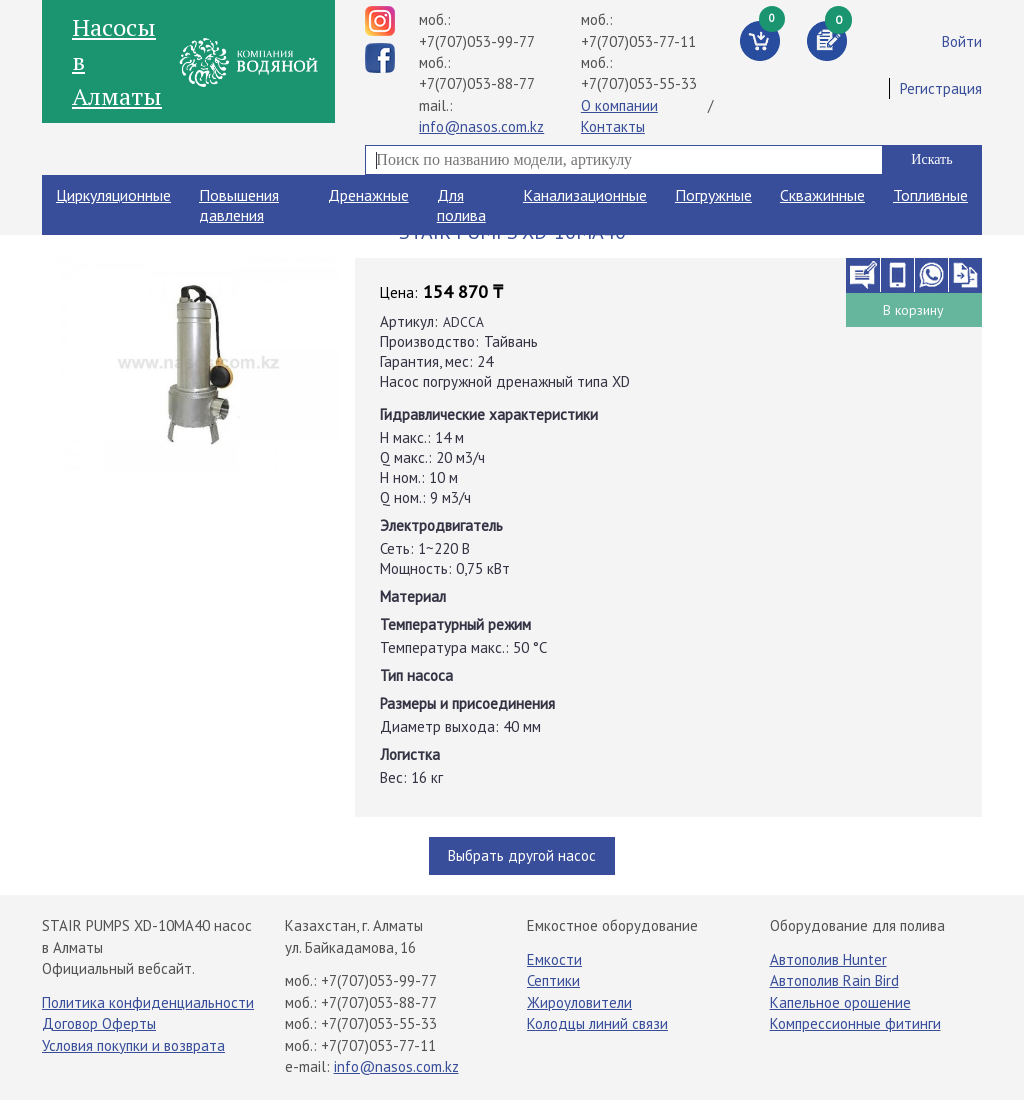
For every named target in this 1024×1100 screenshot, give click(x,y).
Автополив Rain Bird (834, 980)
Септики (553, 980)
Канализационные (585, 195)
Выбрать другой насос (522, 855)
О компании (619, 105)
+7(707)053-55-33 (639, 83)
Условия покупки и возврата (133, 1045)
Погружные (713, 195)
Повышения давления (239, 205)
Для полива (461, 205)
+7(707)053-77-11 (638, 41)
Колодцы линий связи (597, 1023)
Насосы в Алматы (117, 61)
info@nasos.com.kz (481, 126)
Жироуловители (579, 1002)
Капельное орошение (840, 1002)
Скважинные (822, 195)
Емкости (554, 959)
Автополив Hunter (828, 959)
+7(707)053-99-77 (477, 41)
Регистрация (941, 88)
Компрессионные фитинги (855, 1023)
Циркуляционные (113, 195)
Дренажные (368, 195)
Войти (962, 41)
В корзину (913, 310)
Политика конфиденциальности (148, 1002)
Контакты (613, 126)
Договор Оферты (99, 1023)
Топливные (930, 195)
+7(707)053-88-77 (477, 83)
